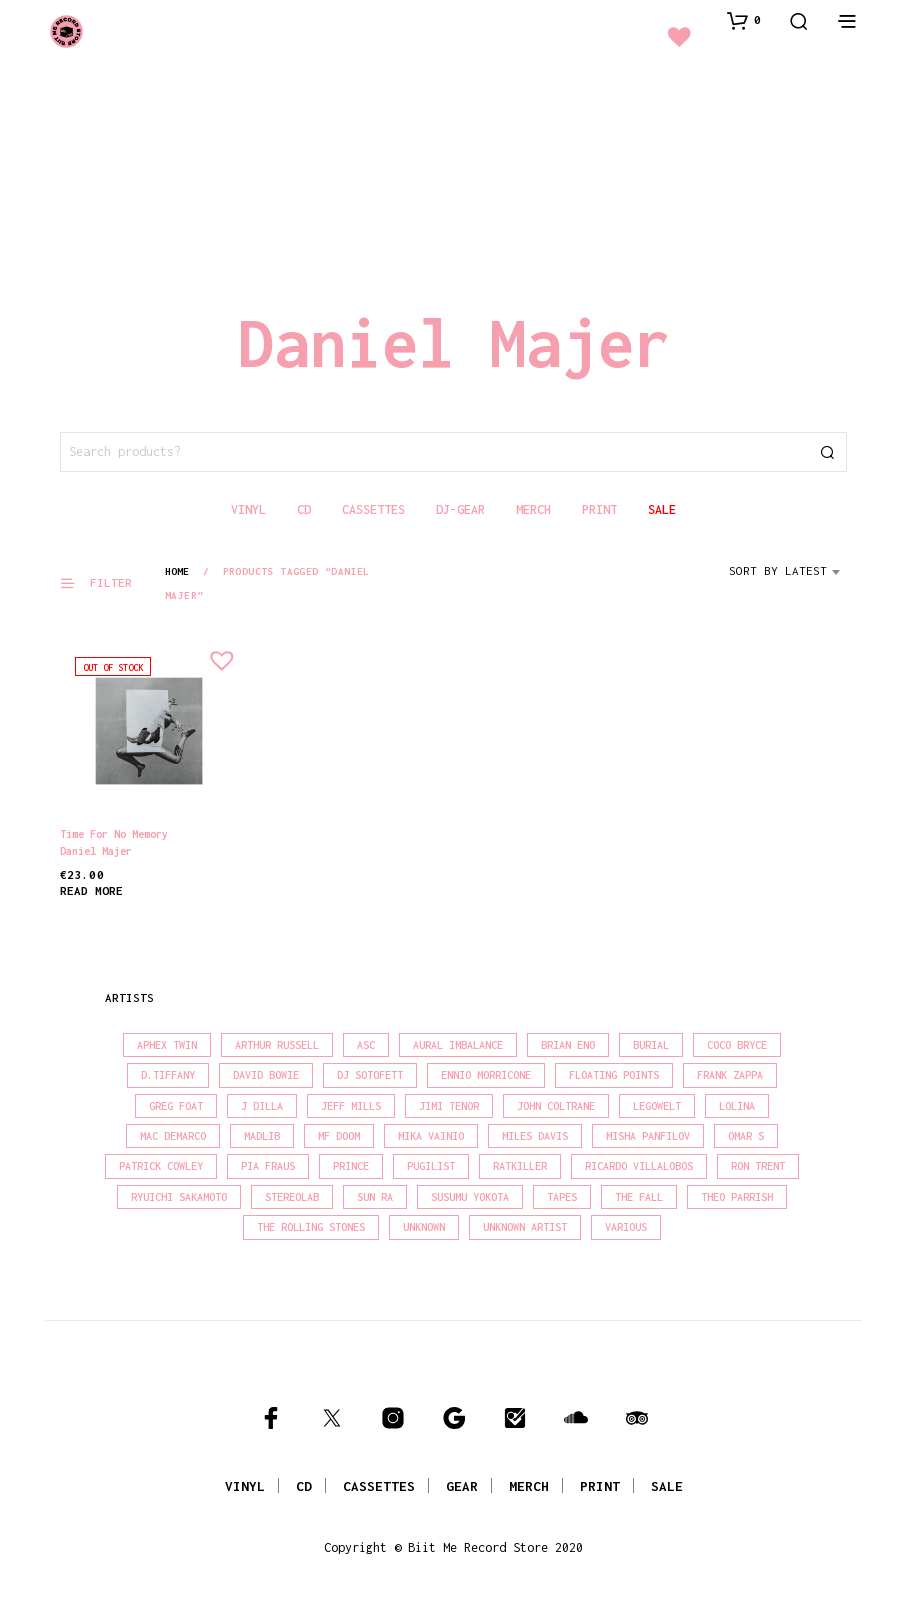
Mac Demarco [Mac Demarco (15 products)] (173, 1136)
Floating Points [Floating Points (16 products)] (614, 1075)
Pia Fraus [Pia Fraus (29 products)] (268, 1166)
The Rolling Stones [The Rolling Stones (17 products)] (311, 1227)
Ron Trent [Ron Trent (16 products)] (758, 1166)
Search (827, 452)
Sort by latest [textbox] (778, 570)
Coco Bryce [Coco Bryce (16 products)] (737, 1045)
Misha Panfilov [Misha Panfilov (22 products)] (648, 1136)
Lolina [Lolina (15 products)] (737, 1106)
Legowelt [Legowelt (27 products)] (657, 1106)
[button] (744, 20)
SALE (667, 1486)
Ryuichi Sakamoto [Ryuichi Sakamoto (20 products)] (179, 1197)
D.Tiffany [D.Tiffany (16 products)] (168, 1075)
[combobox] (788, 578)
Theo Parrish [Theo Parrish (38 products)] (737, 1197)
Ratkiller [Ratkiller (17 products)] (520, 1166)
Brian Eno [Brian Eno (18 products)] (568, 1045)
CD (304, 1486)
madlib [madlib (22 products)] (262, 1136)
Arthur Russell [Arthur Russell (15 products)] (277, 1045)
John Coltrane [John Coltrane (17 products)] (556, 1106)
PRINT (600, 1486)
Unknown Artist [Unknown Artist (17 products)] (525, 1227)
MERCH (529, 1486)
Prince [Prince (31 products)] (351, 1166)
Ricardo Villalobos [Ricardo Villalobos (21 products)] (639, 1166)
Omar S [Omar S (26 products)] (746, 1136)
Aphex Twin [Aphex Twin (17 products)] (167, 1045)
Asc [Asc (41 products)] (366, 1045)
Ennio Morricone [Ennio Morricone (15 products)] (486, 1075)
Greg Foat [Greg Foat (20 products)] (176, 1106)
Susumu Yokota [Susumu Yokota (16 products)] (470, 1197)
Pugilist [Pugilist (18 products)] (431, 1166)
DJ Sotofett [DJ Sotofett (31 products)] (370, 1075)
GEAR (462, 1486)
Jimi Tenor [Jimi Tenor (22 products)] (449, 1106)
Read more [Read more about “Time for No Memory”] (91, 890)
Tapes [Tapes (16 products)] (562, 1197)
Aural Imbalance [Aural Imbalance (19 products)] (458, 1045)
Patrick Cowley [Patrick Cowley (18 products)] (161, 1166)
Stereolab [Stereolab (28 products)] (292, 1197)
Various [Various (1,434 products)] (626, 1227)
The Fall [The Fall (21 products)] (639, 1197)
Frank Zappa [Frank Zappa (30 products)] (730, 1075)
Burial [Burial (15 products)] (651, 1045)
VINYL (245, 1486)
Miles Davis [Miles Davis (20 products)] (535, 1136)
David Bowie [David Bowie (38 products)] (266, 1075)
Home (177, 571)
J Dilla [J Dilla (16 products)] (262, 1106)
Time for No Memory (114, 834)
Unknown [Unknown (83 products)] (424, 1227)
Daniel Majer (96, 851)
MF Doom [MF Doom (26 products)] (339, 1136)
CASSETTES (379, 1486)
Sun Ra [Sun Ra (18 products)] (375, 1197)
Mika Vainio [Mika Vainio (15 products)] (431, 1136)
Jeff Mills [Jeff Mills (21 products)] (351, 1106)
